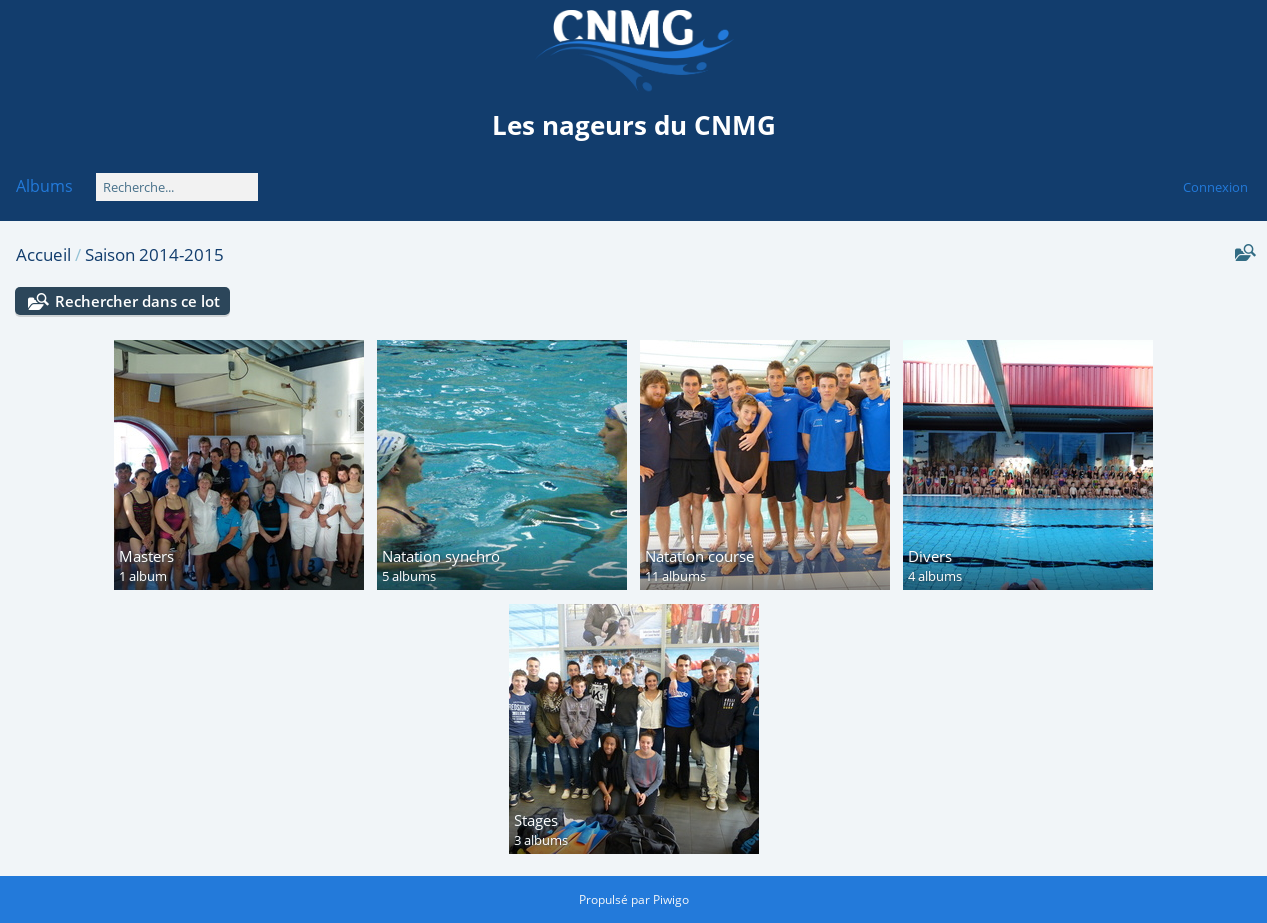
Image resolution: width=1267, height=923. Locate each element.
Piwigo (671, 899)
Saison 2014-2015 (154, 254)
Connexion (1215, 187)
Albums (44, 186)
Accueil (43, 254)
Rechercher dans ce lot (137, 301)
